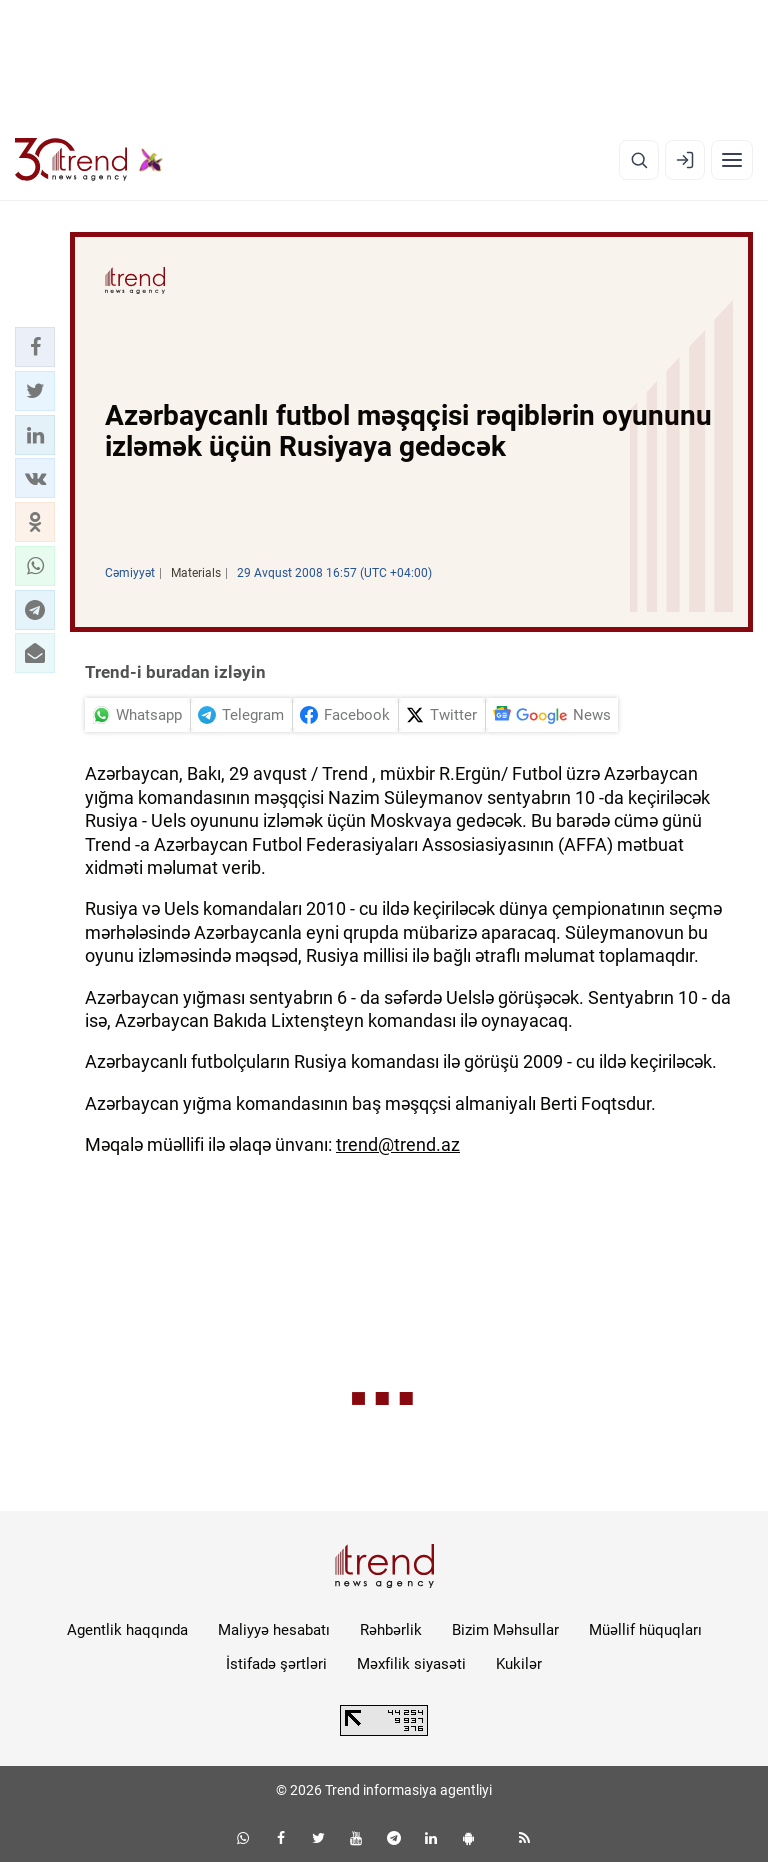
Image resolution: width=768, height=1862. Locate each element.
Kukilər (519, 1664)
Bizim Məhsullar (505, 1630)
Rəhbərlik (391, 1630)
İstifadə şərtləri (276, 1664)
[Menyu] (732, 160)
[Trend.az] (89, 160)
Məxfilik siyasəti (411, 1664)
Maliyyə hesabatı (274, 1630)
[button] (35, 347)
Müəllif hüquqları (645, 1630)
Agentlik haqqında (127, 1630)
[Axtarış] (639, 160)
